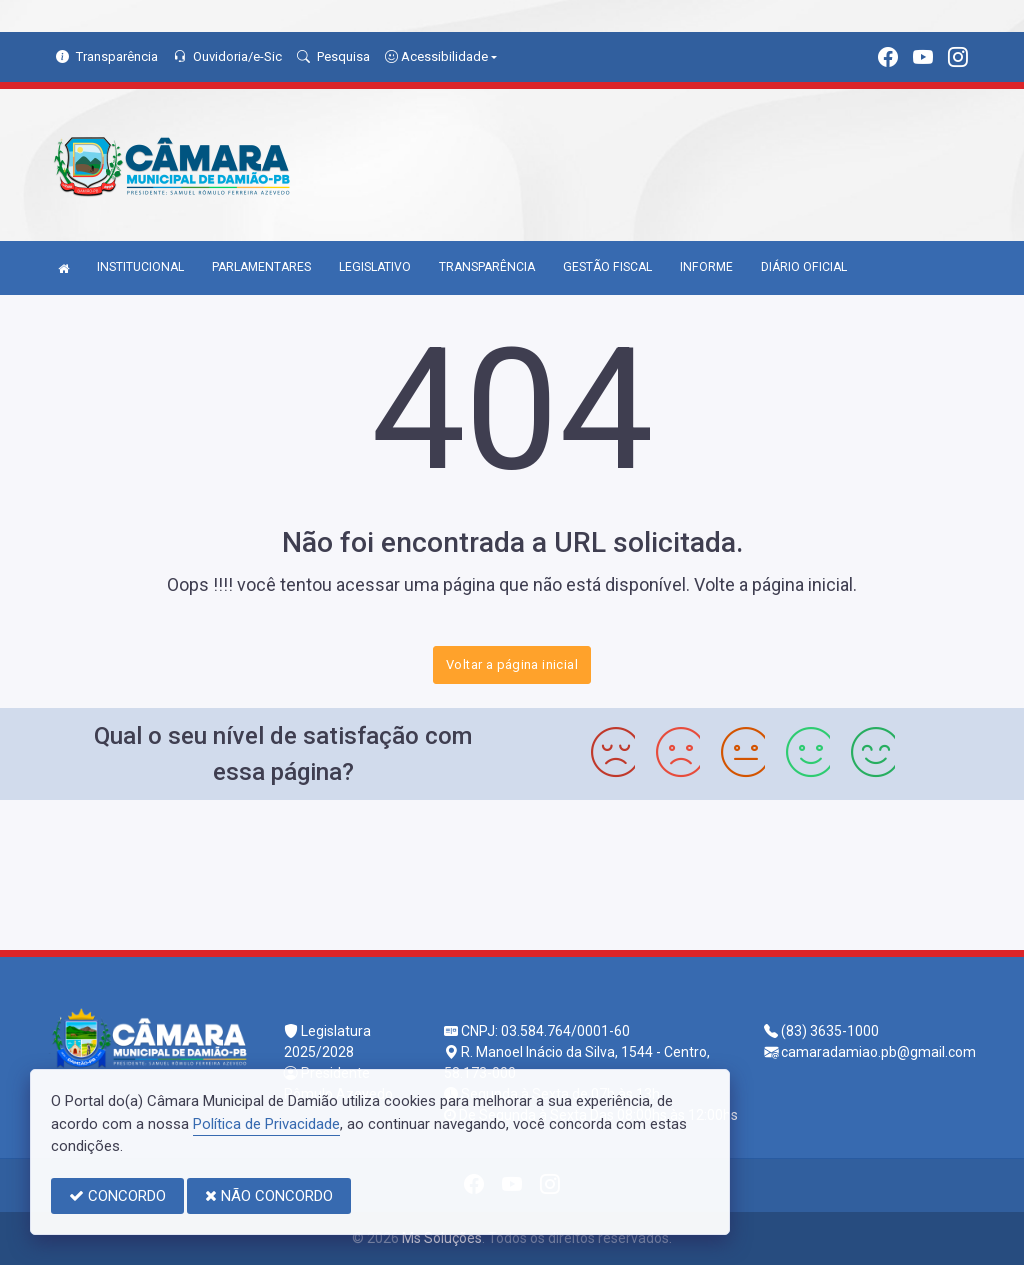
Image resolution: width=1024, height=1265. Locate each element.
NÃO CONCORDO (269, 1196)
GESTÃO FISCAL (607, 267)
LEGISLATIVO (375, 267)
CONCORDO (117, 1196)
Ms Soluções (442, 1238)
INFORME (706, 267)
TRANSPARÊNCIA (487, 267)
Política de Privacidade (266, 1124)
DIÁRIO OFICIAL (804, 267)
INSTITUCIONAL (140, 267)
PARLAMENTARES (261, 267)
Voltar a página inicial (512, 664)
